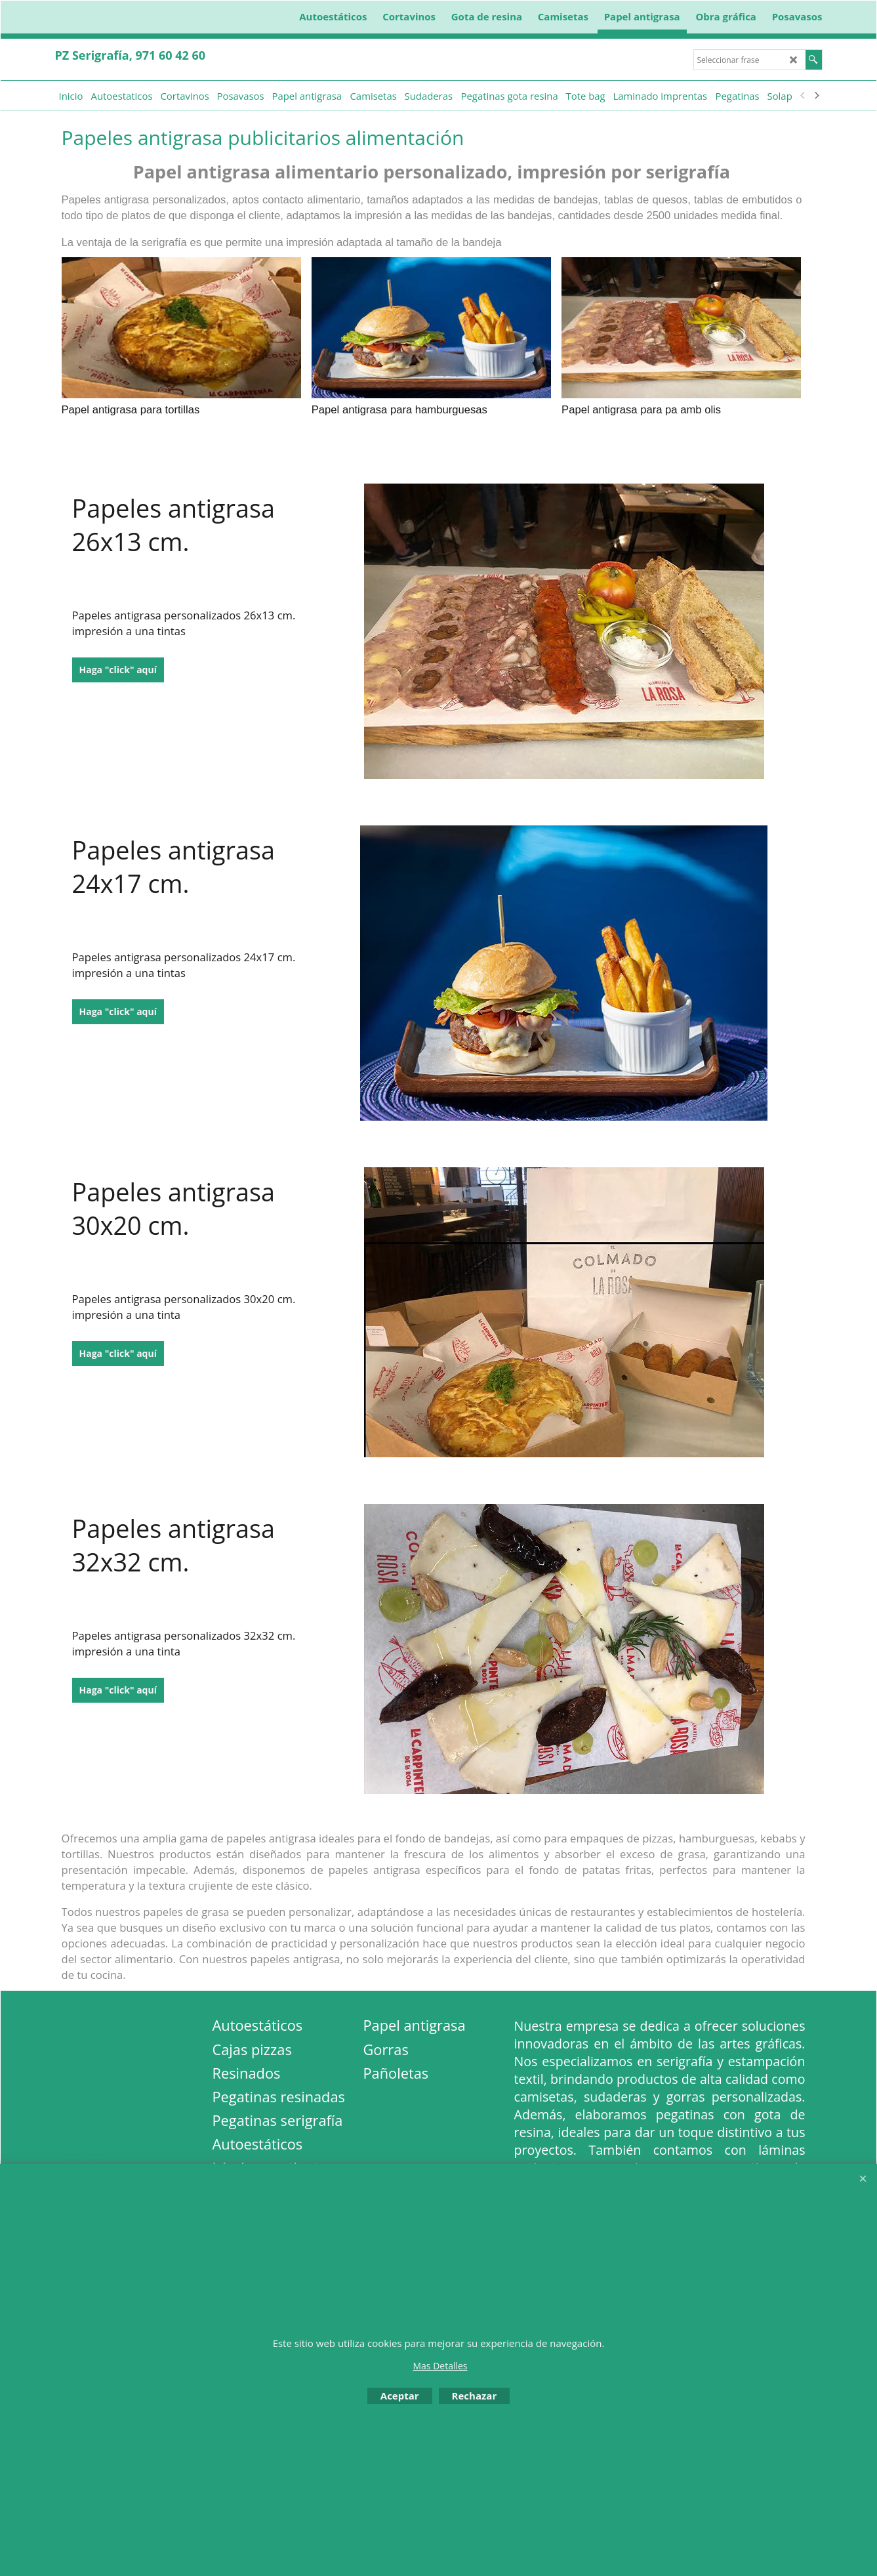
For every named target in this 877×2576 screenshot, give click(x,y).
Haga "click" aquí (118, 669)
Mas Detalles (440, 2365)
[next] (817, 96)
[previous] (803, 96)
